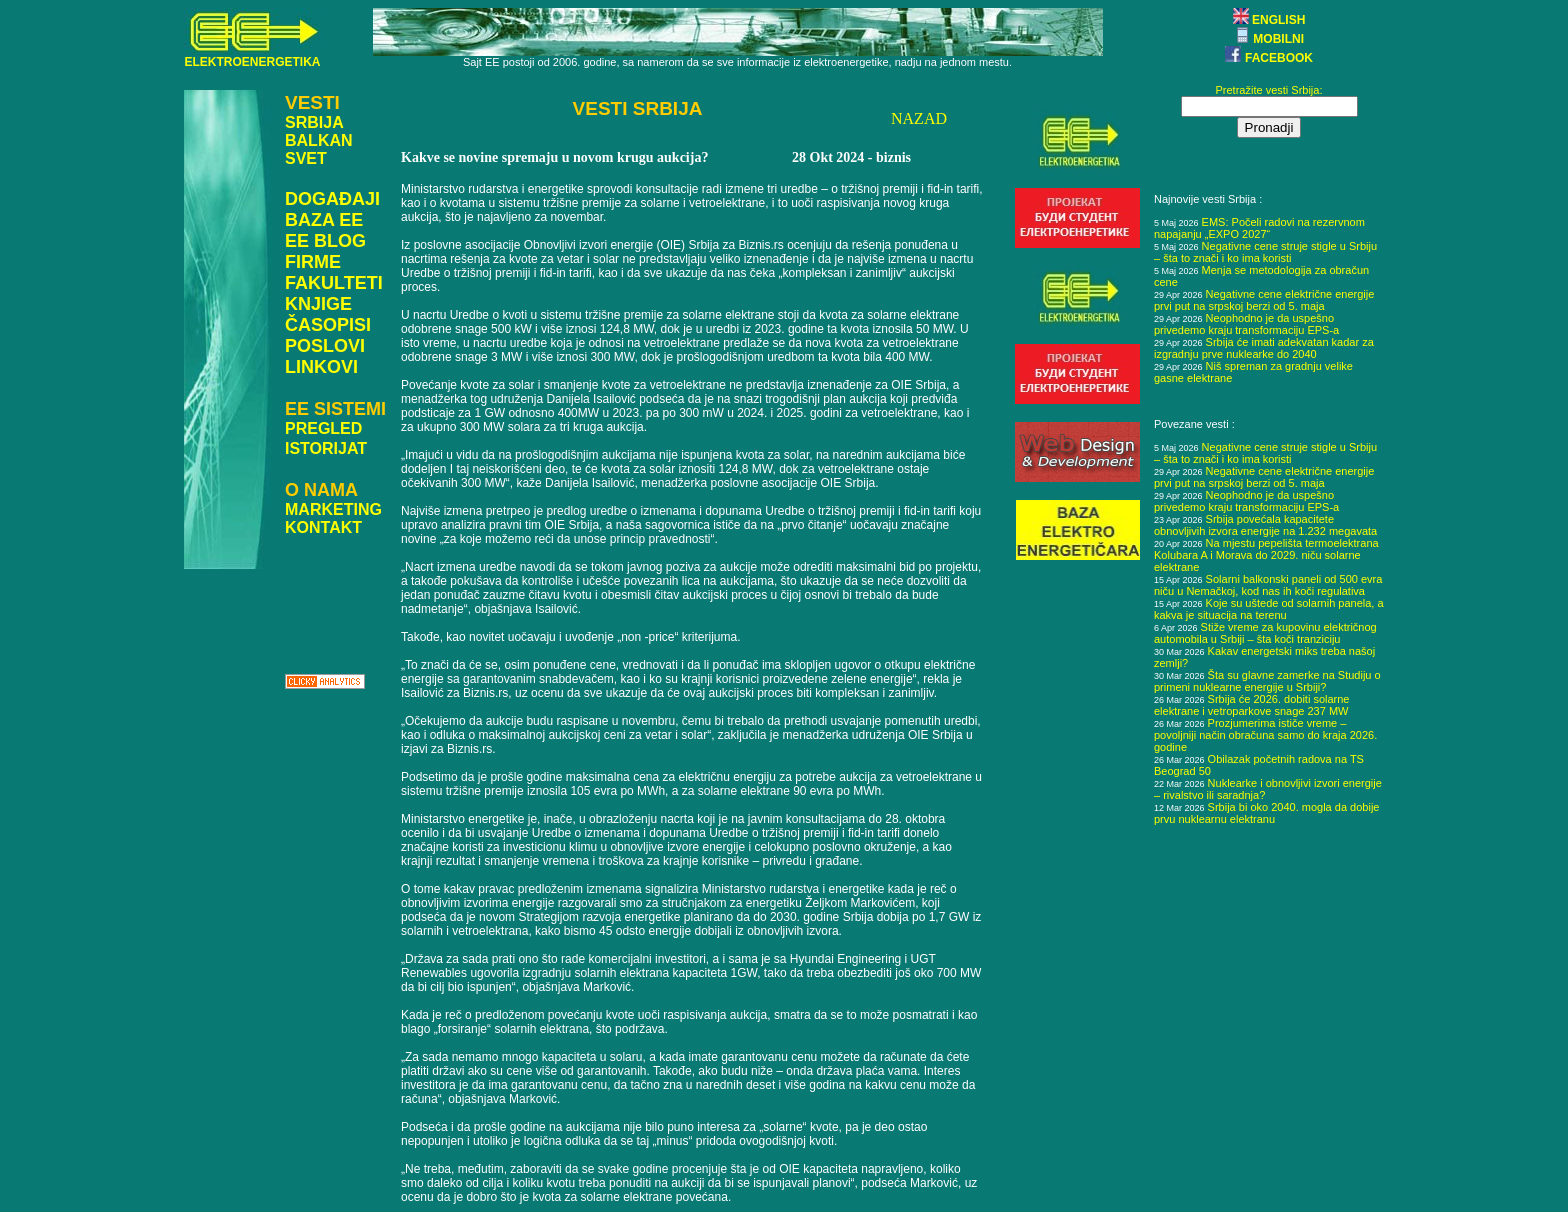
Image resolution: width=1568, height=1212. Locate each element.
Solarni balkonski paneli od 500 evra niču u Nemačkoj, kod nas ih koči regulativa (1268, 585)
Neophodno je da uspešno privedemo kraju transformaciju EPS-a (1246, 324)
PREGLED (323, 428)
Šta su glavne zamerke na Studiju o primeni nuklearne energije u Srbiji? (1267, 681)
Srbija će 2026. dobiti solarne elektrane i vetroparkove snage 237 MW (1251, 705)
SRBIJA (314, 122)
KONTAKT (323, 527)
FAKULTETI (334, 283)
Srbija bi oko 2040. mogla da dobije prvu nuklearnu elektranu (1266, 813)
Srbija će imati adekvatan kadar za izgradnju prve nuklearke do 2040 (1264, 348)
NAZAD (919, 118)
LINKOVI (321, 367)
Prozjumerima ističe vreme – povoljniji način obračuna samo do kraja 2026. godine (1265, 735)
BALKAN (319, 140)
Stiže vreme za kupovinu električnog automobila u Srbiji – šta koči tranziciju (1265, 633)
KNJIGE (318, 304)
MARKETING (333, 509)
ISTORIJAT (326, 448)
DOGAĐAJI (332, 199)
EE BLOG (325, 241)
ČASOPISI (328, 325)
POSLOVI (325, 346)
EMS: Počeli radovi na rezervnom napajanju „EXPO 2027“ (1259, 228)
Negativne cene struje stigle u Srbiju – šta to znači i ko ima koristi (1265, 252)
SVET (306, 158)
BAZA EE (324, 220)
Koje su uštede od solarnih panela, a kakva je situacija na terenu (1269, 609)
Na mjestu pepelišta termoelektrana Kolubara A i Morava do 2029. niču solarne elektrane (1266, 555)
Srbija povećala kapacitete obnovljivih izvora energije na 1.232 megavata (1265, 525)
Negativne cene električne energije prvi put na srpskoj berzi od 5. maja (1264, 300)
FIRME (313, 262)
